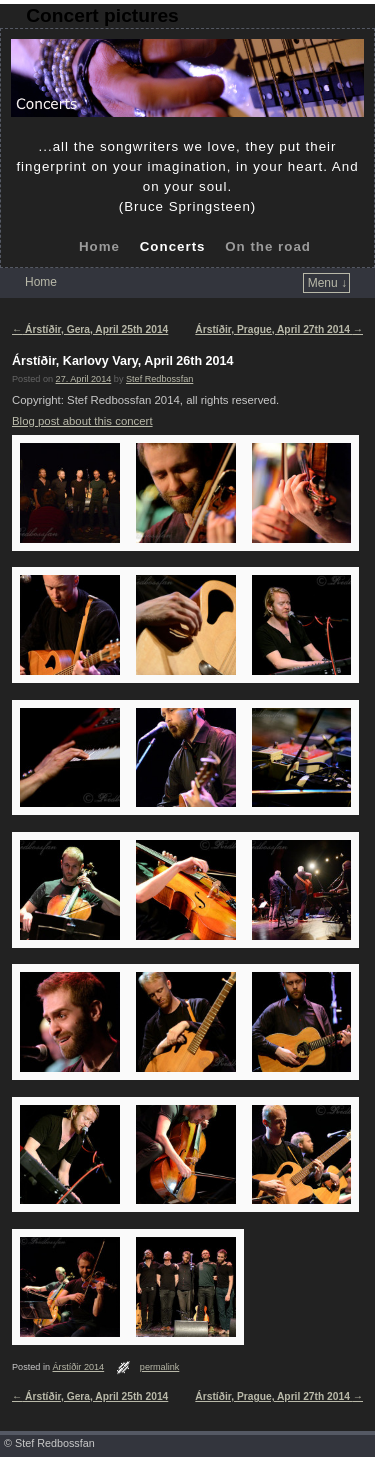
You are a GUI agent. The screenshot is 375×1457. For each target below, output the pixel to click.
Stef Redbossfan (159, 379)
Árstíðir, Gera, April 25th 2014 (90, 329)
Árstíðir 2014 (79, 1367)
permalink (160, 1367)
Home (99, 246)
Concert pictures (102, 15)
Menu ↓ (327, 283)
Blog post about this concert (82, 421)
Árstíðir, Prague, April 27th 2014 (279, 329)
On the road (268, 246)
